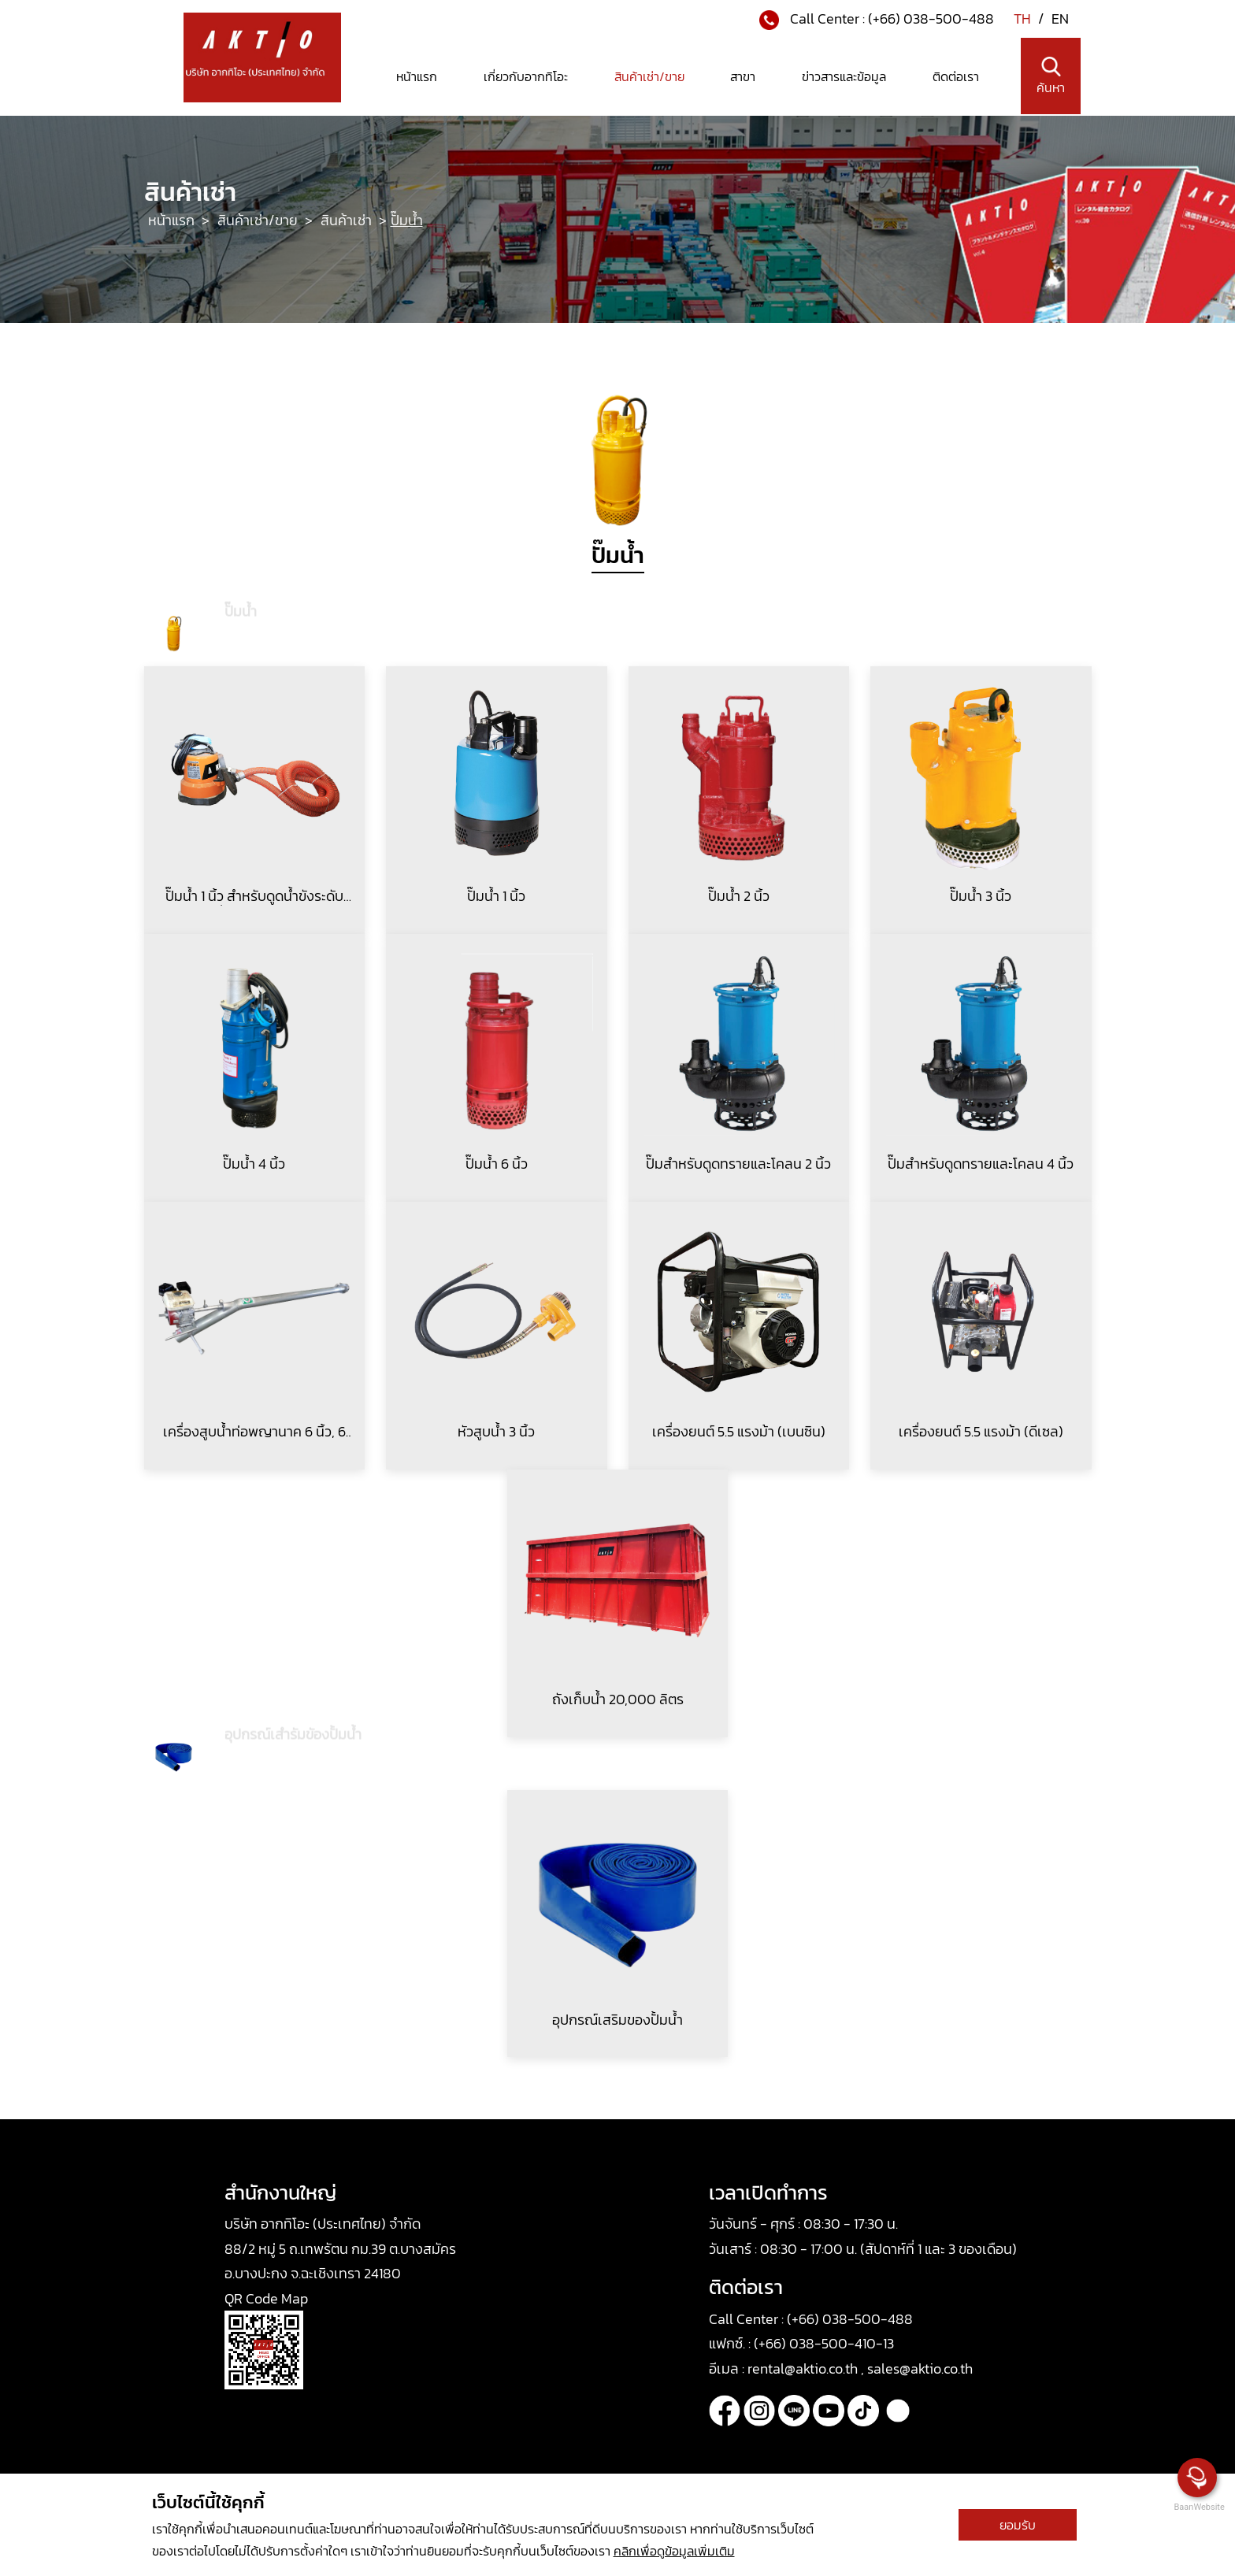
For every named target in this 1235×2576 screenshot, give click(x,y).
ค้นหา (1051, 77)
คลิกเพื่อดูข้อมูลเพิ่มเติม (674, 2550)
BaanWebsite (1198, 2507)
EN (1060, 18)
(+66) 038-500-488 (931, 18)
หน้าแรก (416, 76)
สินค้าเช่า (348, 220)
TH (1024, 18)
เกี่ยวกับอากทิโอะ (526, 76)
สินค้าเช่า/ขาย (649, 76)
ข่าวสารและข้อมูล (844, 76)
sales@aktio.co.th (920, 2368)
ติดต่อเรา (956, 76)
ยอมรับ (1017, 2524)
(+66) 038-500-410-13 (824, 2343)
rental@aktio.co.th (804, 2368)
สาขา (742, 76)
